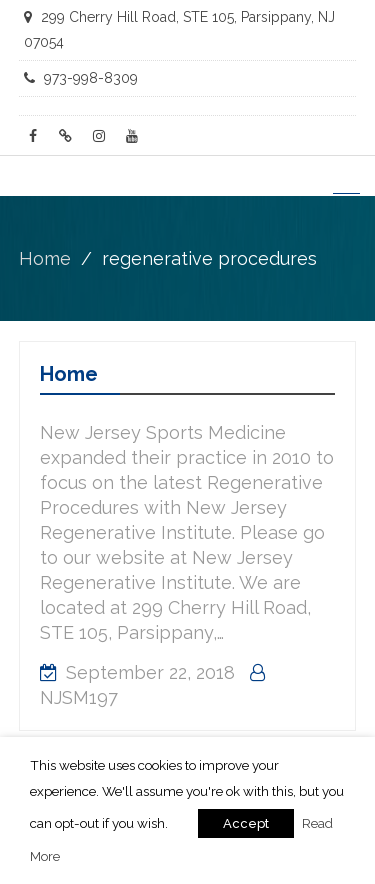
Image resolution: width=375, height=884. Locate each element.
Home (69, 374)
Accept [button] (246, 823)
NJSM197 (79, 697)
